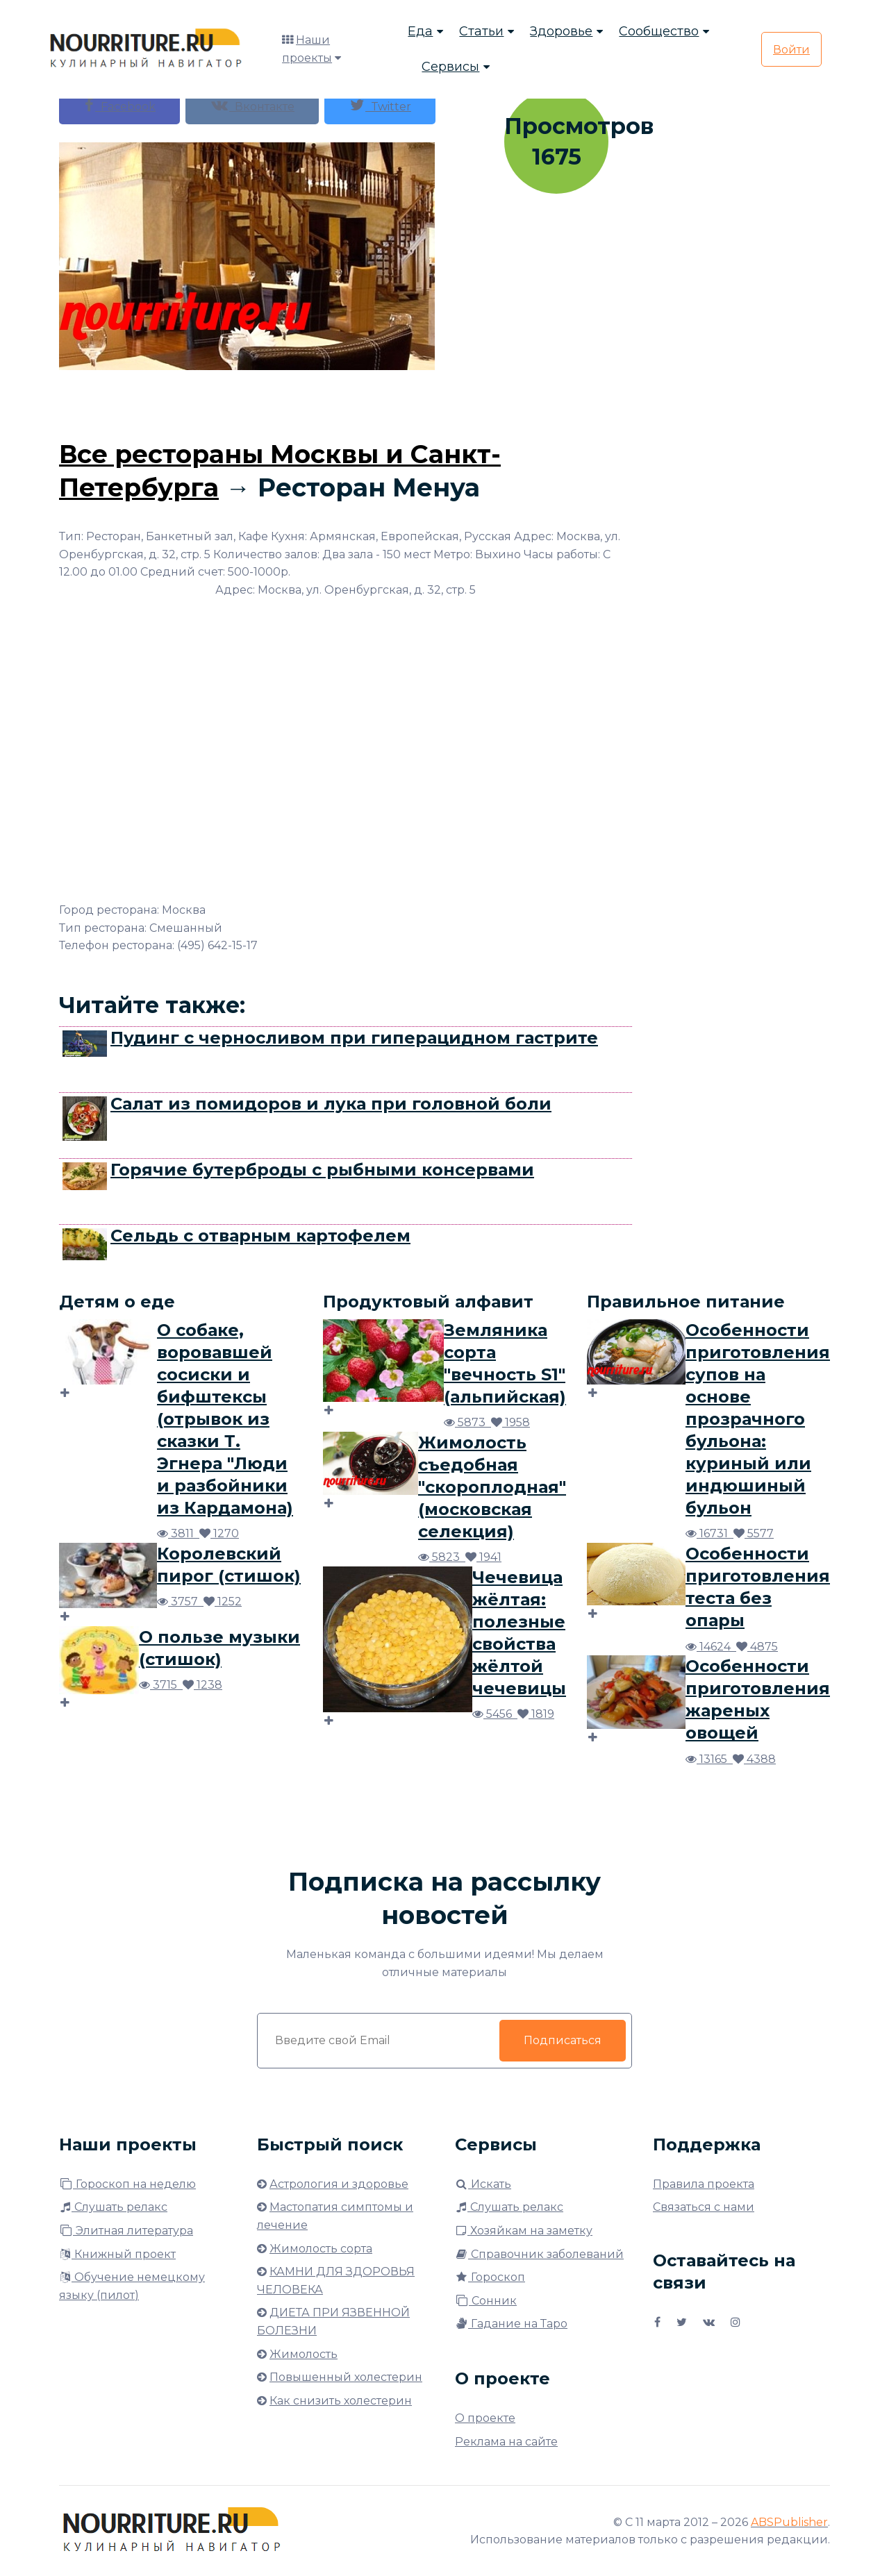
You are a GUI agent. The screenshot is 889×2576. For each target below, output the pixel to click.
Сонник (486, 2300)
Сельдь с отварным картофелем (260, 1236)
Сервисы (450, 66)
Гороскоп (490, 2277)
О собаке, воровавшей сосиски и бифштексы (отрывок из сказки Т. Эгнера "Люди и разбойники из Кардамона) (225, 1419)
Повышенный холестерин (345, 2377)
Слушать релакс (113, 2207)
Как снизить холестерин (340, 2400)
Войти (791, 49)
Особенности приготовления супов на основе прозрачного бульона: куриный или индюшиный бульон (758, 1419)
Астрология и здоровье (338, 2184)
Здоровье (561, 31)
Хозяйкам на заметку (523, 2230)
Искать (483, 2184)
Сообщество (659, 31)
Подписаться (562, 2040)
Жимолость (303, 2354)
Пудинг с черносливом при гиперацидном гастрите (354, 1038)
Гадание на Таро (511, 2323)
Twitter (380, 105)
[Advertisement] (346, 401)
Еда (420, 31)
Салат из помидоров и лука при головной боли (330, 1104)
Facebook (119, 105)
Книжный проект (117, 2254)
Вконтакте (252, 105)
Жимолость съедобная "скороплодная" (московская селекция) (492, 1486)
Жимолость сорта (320, 2248)
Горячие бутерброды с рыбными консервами (322, 1170)
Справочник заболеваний (539, 2254)
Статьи (481, 31)
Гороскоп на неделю (127, 2184)
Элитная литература (126, 2230)
